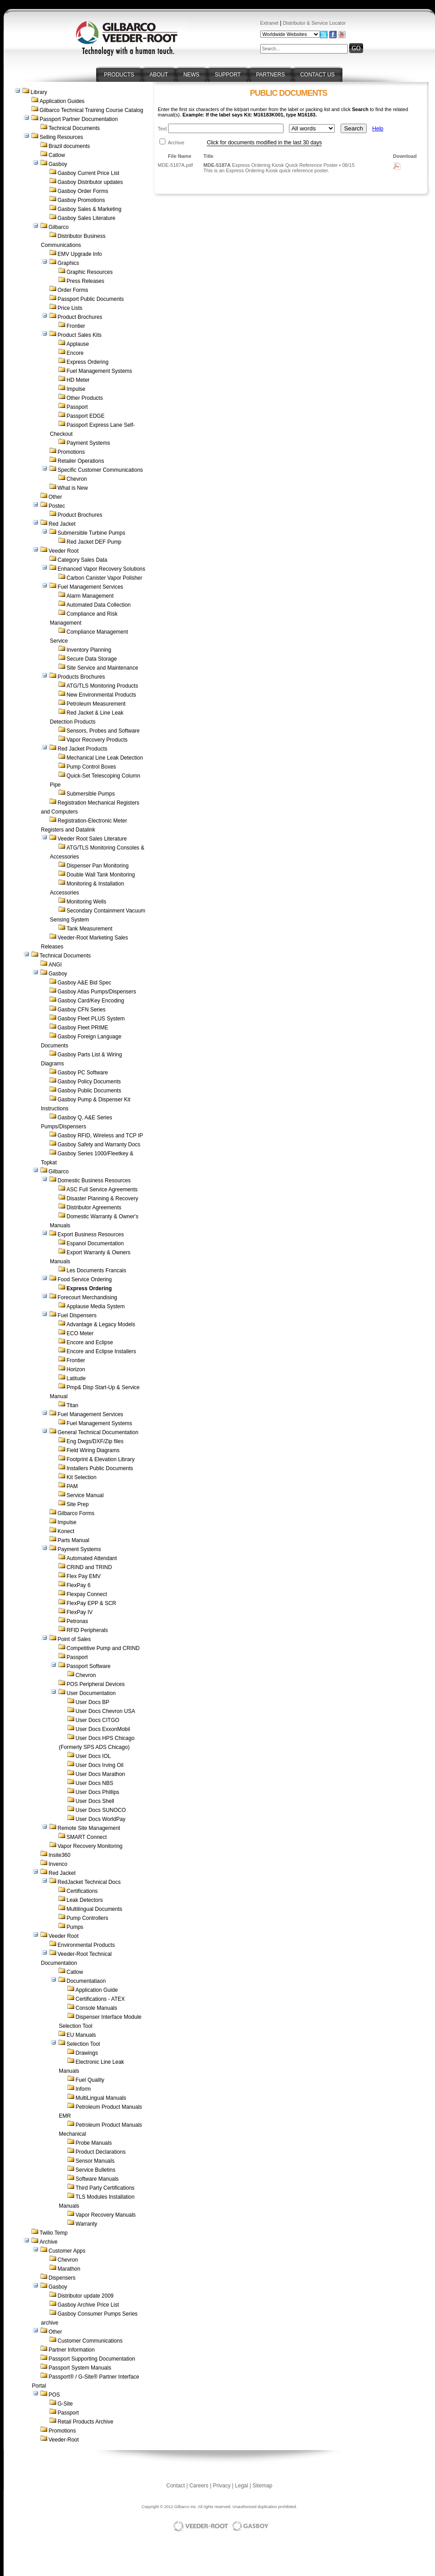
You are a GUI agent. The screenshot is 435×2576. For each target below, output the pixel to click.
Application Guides (62, 101)
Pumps (75, 1927)
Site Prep (78, 1504)
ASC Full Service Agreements (102, 1189)
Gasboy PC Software (83, 1072)
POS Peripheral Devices (95, 1684)
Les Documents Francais (96, 1270)
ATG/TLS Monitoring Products (102, 686)
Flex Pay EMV (84, 1576)
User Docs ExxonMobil (102, 1729)
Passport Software (89, 1666)
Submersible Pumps (91, 794)
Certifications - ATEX (100, 1999)
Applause (78, 344)
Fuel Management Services (90, 587)
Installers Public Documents (100, 1468)
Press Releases (85, 281)
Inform (83, 2089)
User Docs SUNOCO (100, 1810)
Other (55, 497)
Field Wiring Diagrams (93, 1450)
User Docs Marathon (100, 1774)
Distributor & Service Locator (314, 23)
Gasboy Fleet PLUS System (91, 1018)
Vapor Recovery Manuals (105, 2215)
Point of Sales (74, 1639)
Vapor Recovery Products (97, 740)
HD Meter (78, 380)
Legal (241, 2485)
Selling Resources (61, 137)
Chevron (77, 479)
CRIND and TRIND (89, 1567)
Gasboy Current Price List (88, 173)
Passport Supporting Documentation (92, 2359)
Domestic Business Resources (94, 1180)
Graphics (68, 263)
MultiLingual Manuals (100, 2098)
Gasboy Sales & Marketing (89, 209)
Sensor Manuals (95, 2161)
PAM (72, 1486)
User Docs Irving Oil (99, 1765)
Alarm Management (90, 596)
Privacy (222, 2485)
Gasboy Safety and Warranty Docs (99, 1144)
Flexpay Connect (87, 1594)
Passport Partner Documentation (79, 119)
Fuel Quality (89, 2080)
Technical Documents (74, 128)
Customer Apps (67, 2251)
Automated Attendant (92, 1558)
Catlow (57, 155)
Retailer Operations (81, 461)
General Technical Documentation (98, 1432)
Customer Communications (90, 2341)
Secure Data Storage (92, 659)
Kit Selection (82, 1477)
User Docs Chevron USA (105, 1711)
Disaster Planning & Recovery (102, 1198)
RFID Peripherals (87, 1630)
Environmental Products (86, 1945)
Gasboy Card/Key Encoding (91, 1000)
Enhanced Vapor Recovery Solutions (101, 569)
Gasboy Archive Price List (88, 2305)
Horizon (76, 1369)
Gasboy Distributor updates (90, 182)
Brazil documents (69, 146)
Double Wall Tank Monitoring (101, 875)
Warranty (86, 2224)
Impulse (76, 389)
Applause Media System (95, 1306)
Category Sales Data (82, 560)
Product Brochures (80, 317)
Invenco (58, 1864)
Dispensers (62, 2278)
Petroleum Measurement (96, 704)
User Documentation (91, 1693)
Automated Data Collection (99, 605)
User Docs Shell (94, 1801)
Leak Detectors (85, 1900)
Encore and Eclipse (90, 1342)
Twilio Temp (53, 2233)
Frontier (76, 326)
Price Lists (70, 308)
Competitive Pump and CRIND (103, 1648)
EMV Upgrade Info (80, 254)
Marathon (69, 2269)
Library (39, 92)
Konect (66, 1531)
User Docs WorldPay (100, 1819)
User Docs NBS (94, 1783)
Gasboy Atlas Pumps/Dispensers (97, 991)
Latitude (76, 1378)
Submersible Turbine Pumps (91, 533)
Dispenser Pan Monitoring (98, 866)
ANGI (55, 965)
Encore (75, 353)
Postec (57, 506)
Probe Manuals (93, 2143)
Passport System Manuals (80, 2368)
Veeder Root (64, 551)
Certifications (82, 1891)
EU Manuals (81, 2035)
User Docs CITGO (97, 1720)
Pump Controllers (87, 1918)
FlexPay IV (80, 1612)
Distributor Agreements (94, 1207)
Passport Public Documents (91, 299)
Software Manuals (97, 2179)
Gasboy (58, 164)
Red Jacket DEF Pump (94, 542)
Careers (199, 2485)
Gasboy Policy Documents (89, 1081)
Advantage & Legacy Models (101, 1324)
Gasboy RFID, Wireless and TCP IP (100, 1135)
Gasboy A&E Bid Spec (84, 982)
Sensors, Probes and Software (103, 731)
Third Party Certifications (104, 2188)
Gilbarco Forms (76, 1513)
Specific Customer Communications (100, 470)
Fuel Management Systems (99, 371)
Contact (175, 2485)
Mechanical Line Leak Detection (105, 758)
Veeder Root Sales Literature (92, 839)
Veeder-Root (64, 2440)
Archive (49, 2242)
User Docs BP (92, 1702)
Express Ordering (87, 362)
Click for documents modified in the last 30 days (264, 142)
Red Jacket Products (82, 749)
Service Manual (85, 1495)
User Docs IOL (93, 1756)
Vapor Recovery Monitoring (90, 1846)
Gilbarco (59, 227)
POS (54, 2395)
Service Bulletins (95, 2170)
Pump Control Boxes (91, 767)
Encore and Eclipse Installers (101, 1351)
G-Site (65, 2404)
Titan (72, 1405)
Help (377, 128)
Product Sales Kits (80, 335)
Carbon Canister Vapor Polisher (104, 578)
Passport (77, 407)
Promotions (71, 452)
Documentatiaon (86, 1981)
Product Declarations (100, 2152)
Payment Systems (88, 443)
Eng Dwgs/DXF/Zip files (95, 1441)
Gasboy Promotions (81, 200)
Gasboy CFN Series (82, 1009)
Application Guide (96, 1990)
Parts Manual (73, 1540)
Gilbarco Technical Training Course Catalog (91, 110)
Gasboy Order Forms (83, 191)
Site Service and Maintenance (102, 668)
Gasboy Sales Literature (86, 218)
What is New (73, 488)
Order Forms (73, 290)
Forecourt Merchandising (87, 1297)
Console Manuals (96, 2008)
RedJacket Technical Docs (89, 1882)
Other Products (85, 398)
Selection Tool (83, 2044)
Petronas (77, 1621)
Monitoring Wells (86, 902)
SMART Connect (87, 1837)
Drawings (86, 2053)
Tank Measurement (89, 929)
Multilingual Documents (94, 1909)
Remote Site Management (89, 1828)
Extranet (269, 23)
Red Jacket (62, 524)
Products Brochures (81, 677)
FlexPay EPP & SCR (91, 1603)
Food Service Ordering (85, 1279)
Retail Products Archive (85, 2422)
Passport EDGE (86, 416)
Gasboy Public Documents (89, 1090)
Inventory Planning (89, 650)
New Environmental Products (101, 695)
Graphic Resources (90, 272)
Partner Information (72, 2350)
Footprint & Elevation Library (100, 1459)
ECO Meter (80, 1333)
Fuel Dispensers (77, 1315)
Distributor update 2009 (86, 2296)
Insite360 (60, 1855)
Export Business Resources (91, 1234)
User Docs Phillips (97, 1792)
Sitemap (262, 2485)
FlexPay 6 (78, 1585)
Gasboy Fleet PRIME (83, 1027)
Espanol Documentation (95, 1243)
